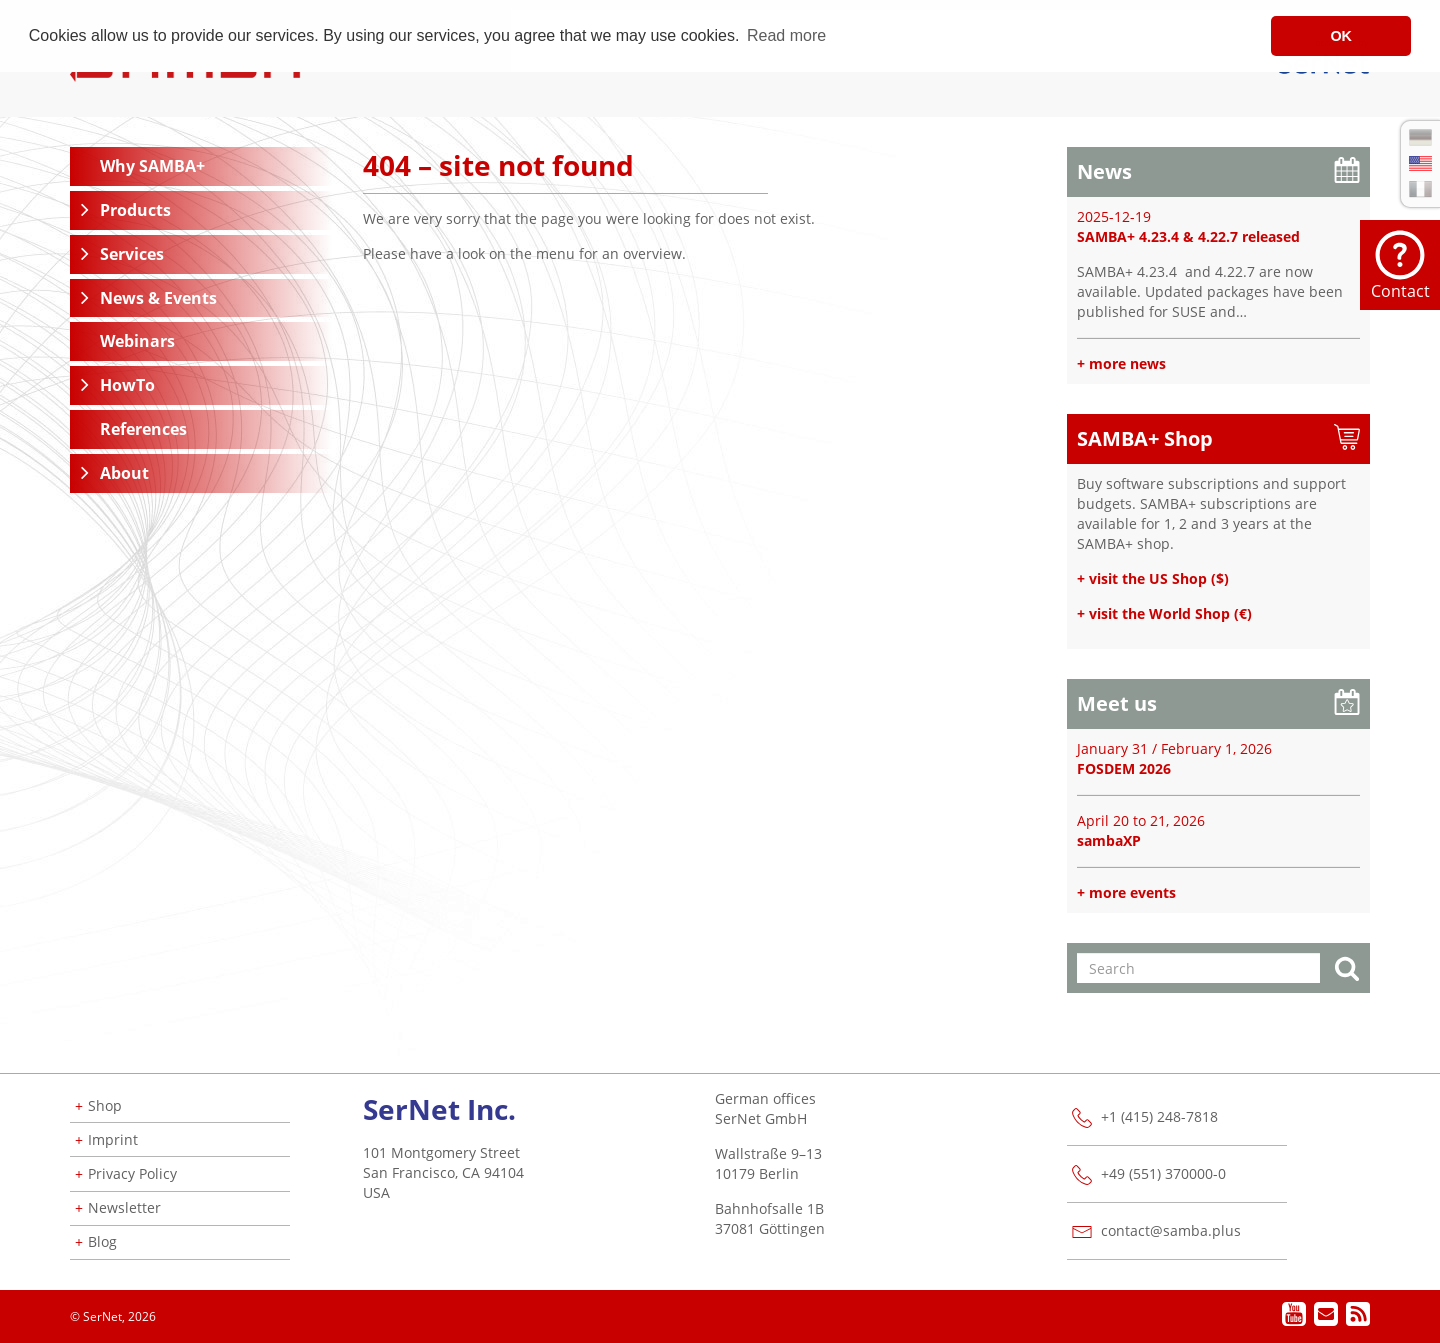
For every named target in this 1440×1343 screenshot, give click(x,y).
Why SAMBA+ (152, 166)
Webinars (137, 341)
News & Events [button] (158, 298)
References (143, 429)
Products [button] (135, 210)
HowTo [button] (127, 385)
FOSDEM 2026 (1124, 768)
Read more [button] (786, 35)
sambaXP (1109, 840)
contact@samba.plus (1171, 1230)
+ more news (1121, 363)
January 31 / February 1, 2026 (1174, 748)
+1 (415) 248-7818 (1159, 1116)
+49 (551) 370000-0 (1163, 1173)
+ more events (1126, 892)
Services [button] (132, 254)
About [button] (124, 473)
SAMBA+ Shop (1145, 438)
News (1104, 171)
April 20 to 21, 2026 (1141, 820)
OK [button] (1341, 36)
